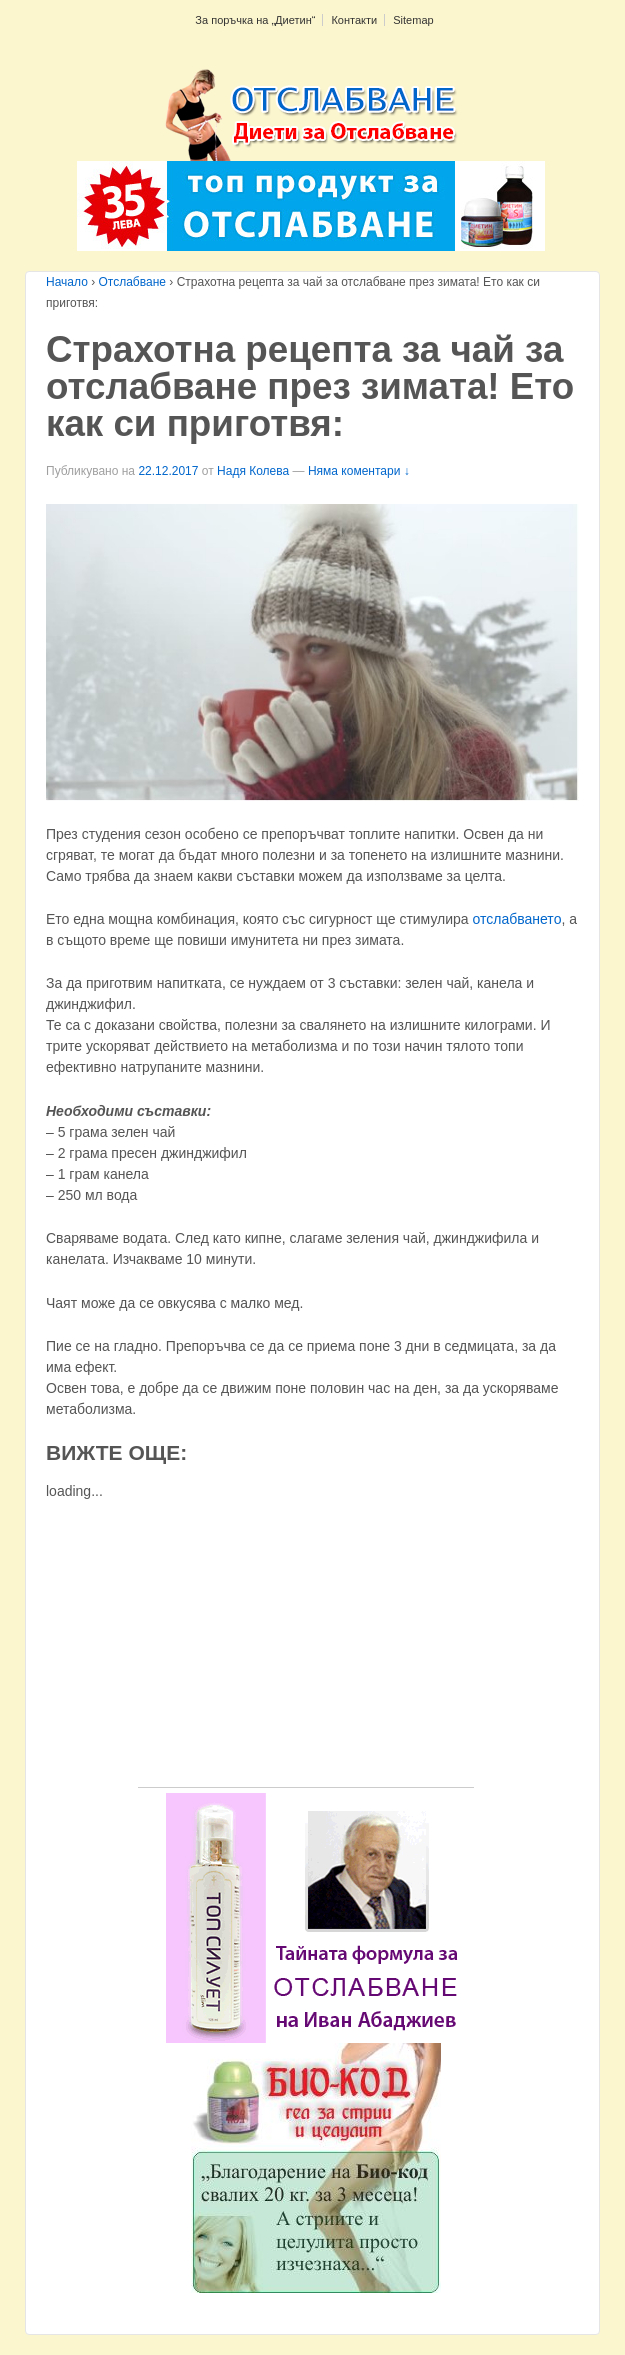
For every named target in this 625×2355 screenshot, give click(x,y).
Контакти (354, 20)
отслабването (517, 919)
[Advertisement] (306, 1647)
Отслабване (132, 282)
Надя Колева (253, 471)
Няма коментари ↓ (359, 471)
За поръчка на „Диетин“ (255, 20)
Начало (67, 282)
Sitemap (413, 20)
